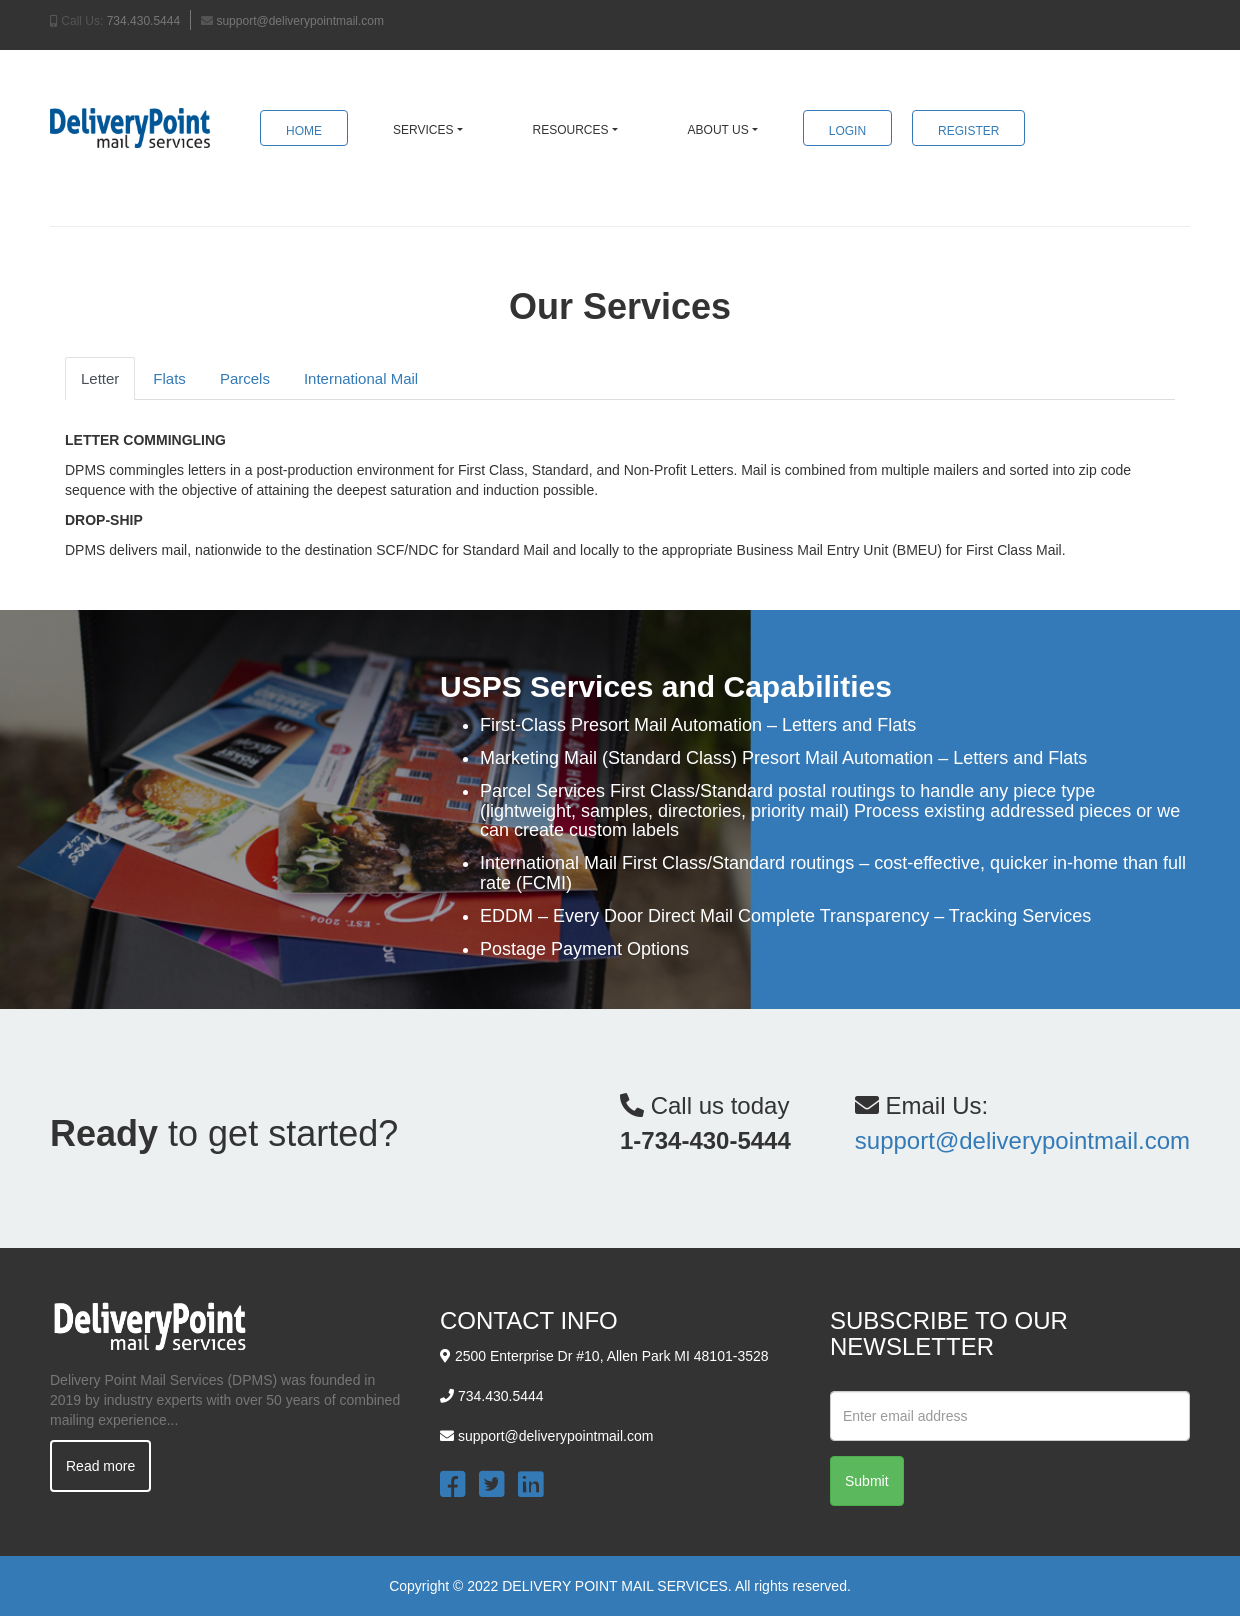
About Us (718, 130)
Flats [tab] (169, 378)
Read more (100, 1466)
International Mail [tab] (361, 378)
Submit (867, 1481)
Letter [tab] (100, 378)
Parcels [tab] (245, 378)
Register (968, 131)
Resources (571, 130)
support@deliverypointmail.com (300, 21)
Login (847, 131)
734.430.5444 (143, 21)
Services (423, 130)
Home (304, 131)
